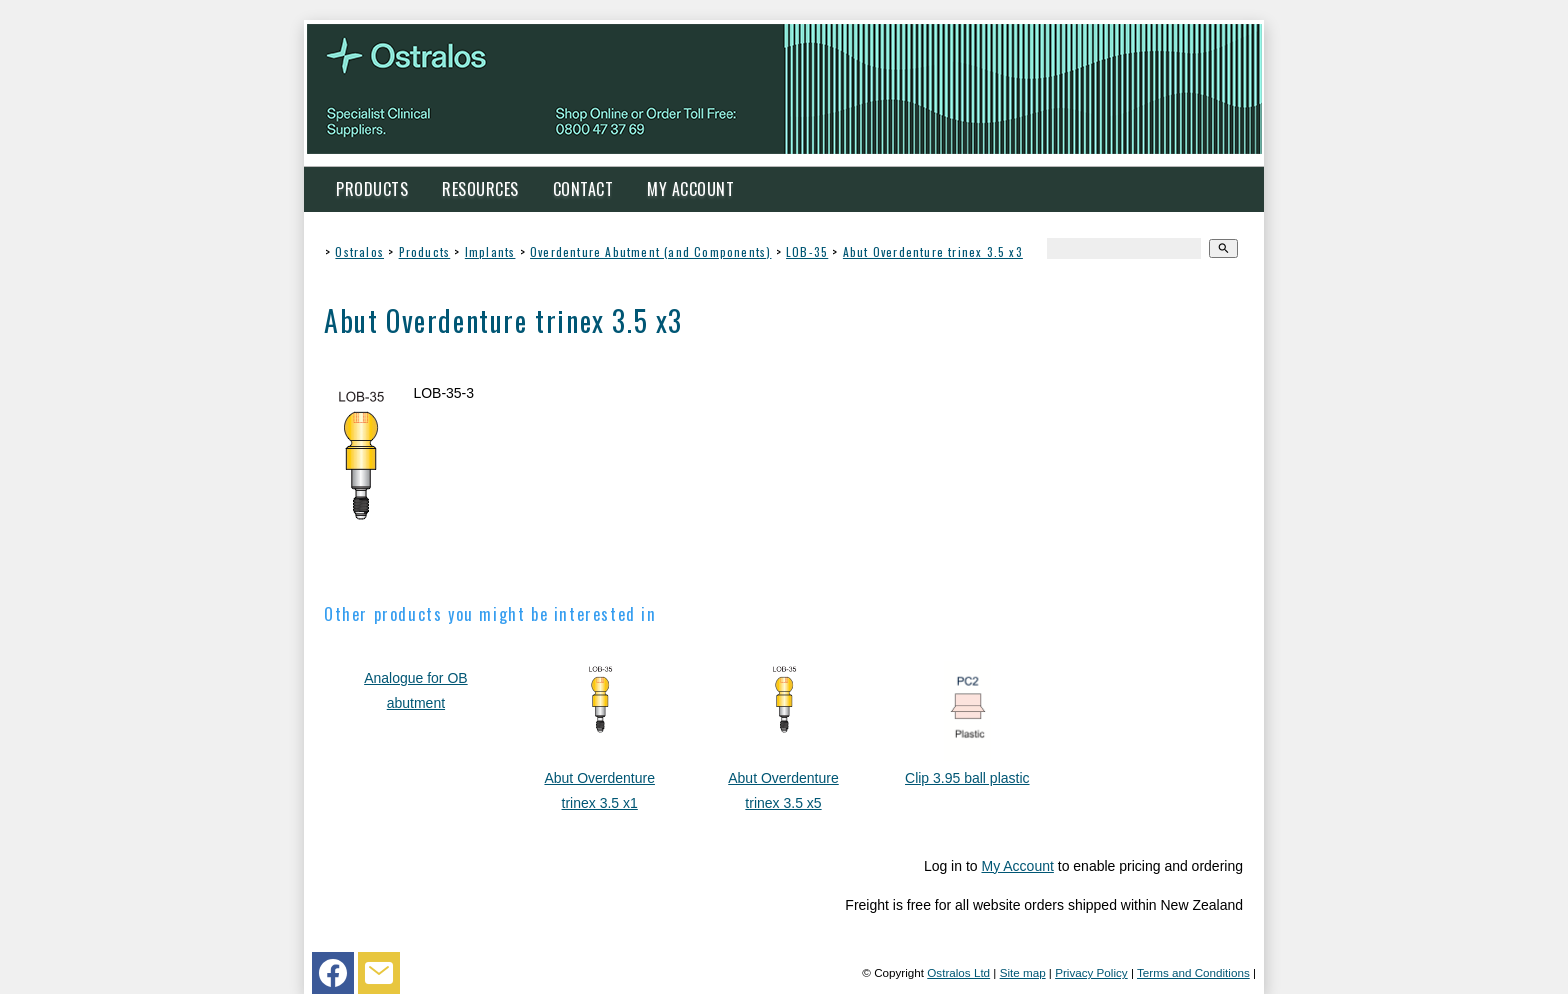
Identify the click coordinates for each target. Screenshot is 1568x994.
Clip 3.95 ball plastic (967, 778)
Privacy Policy (1091, 972)
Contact (583, 189)
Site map (1023, 972)
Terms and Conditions (1193, 972)
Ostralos (359, 251)
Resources (480, 189)
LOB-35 (807, 251)
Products (372, 189)
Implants (490, 251)
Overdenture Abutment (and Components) (650, 251)
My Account (690, 189)
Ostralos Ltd (958, 972)
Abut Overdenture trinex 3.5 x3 (933, 251)
